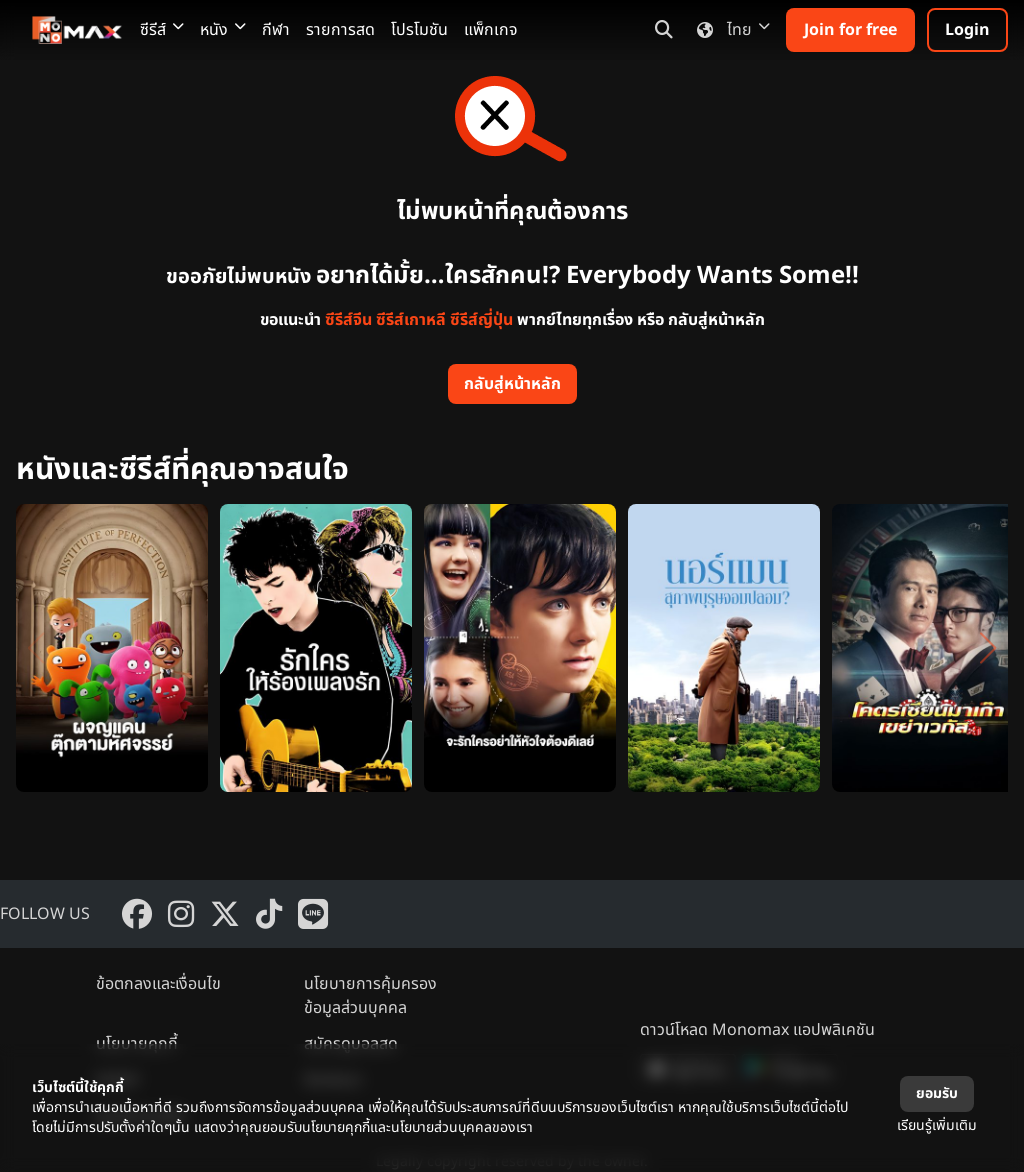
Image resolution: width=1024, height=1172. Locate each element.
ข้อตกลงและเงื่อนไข (158, 984)
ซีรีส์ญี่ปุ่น (481, 320)
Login (967, 30)
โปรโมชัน (419, 30)
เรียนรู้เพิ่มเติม (937, 1125)
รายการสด (340, 30)
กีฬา (276, 30)
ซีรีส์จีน (348, 320)
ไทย (729, 30)
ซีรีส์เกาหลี (411, 320)
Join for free (850, 30)
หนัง (223, 30)
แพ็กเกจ (491, 30)
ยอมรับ (937, 1093)
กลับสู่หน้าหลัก (512, 384)
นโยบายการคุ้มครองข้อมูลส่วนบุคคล (370, 996)
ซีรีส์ (162, 30)
